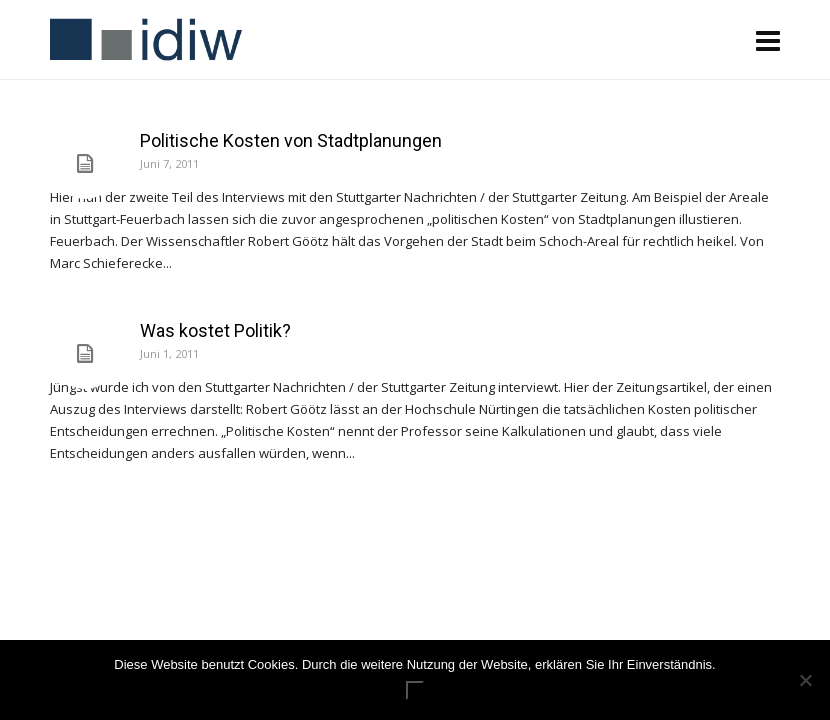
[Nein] (805, 680)
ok (415, 690)
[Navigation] (768, 40)
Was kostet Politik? (215, 330)
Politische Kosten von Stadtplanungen (291, 140)
